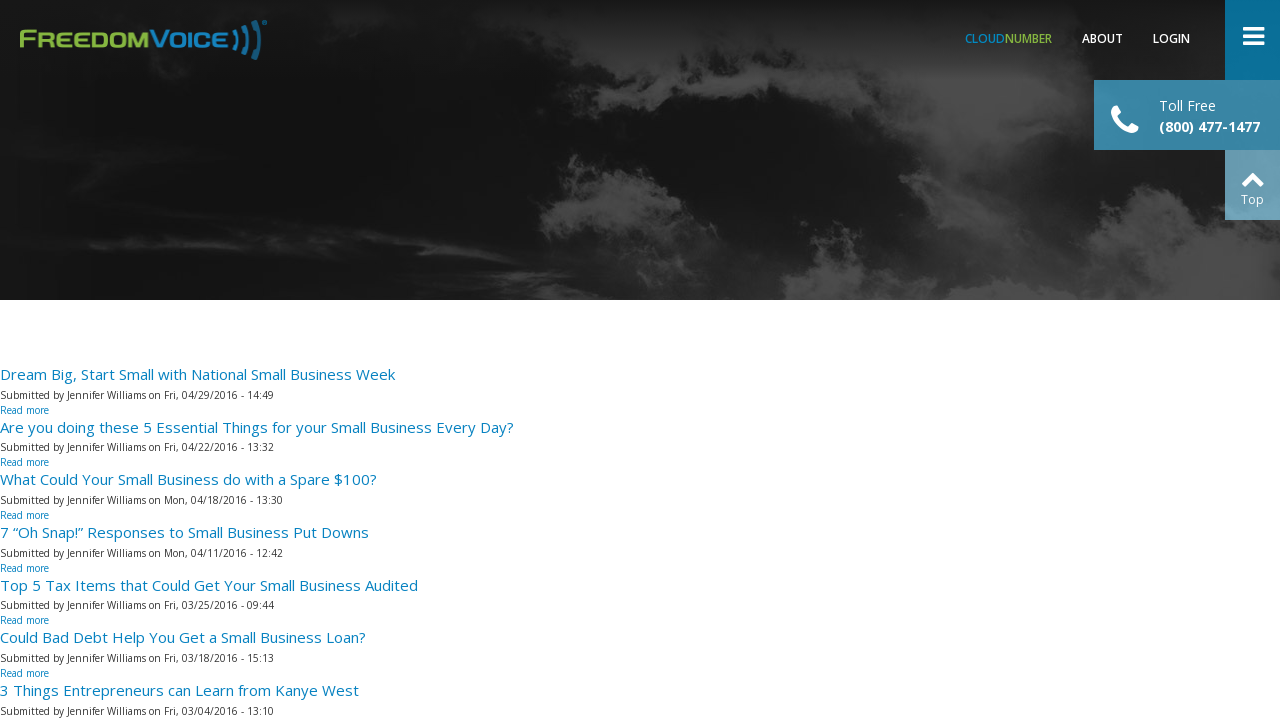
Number (1008, 38)
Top (1252, 199)
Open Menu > (1252, 40)
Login (1171, 38)
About (1102, 38)
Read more (24, 410)
